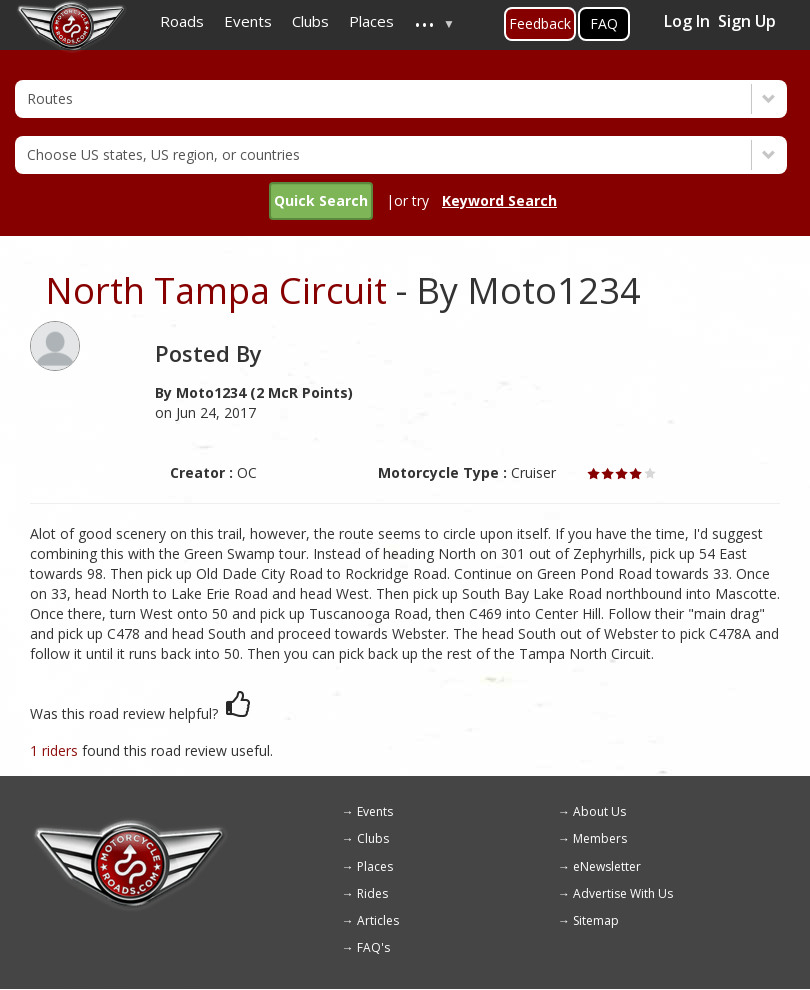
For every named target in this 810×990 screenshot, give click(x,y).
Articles (378, 920)
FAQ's (373, 947)
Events (375, 811)
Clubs (373, 838)
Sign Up (747, 21)
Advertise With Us (623, 893)
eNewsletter (607, 866)
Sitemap (596, 920)
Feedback (540, 23)
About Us (599, 811)
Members (600, 838)
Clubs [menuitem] (310, 21)
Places (375, 866)
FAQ (604, 23)
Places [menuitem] (371, 21)
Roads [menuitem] (182, 21)
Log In (687, 21)
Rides (372, 893)
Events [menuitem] (248, 21)
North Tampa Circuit (216, 290)
